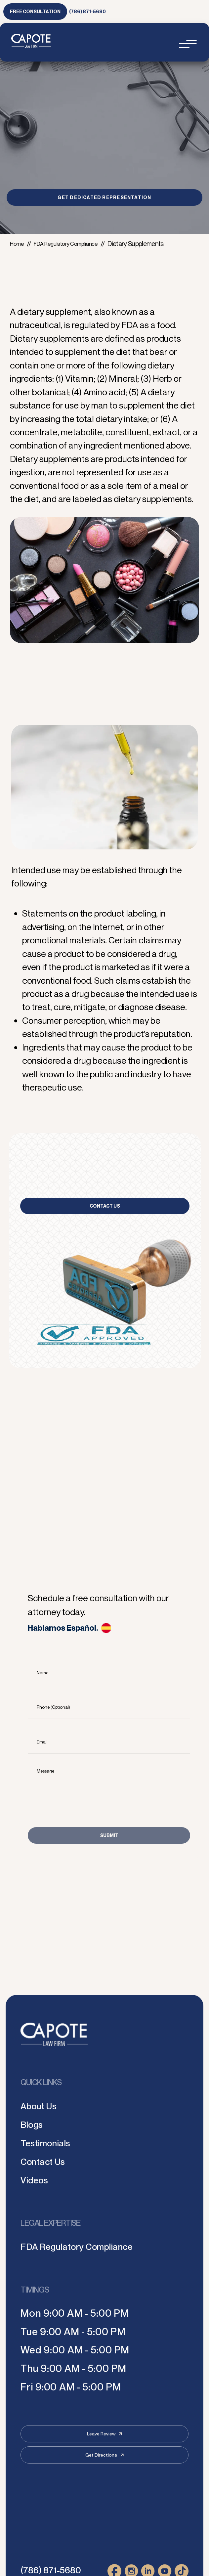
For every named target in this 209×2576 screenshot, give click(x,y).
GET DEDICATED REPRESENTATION (104, 197)
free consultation (35, 11)
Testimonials (50, 2142)
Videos (37, 2179)
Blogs (34, 2124)
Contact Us (105, 1206)
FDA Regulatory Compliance (74, 243)
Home (18, 243)
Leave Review (104, 2433)
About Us (42, 2105)
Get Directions (104, 2455)
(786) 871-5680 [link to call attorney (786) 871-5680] (87, 11)
